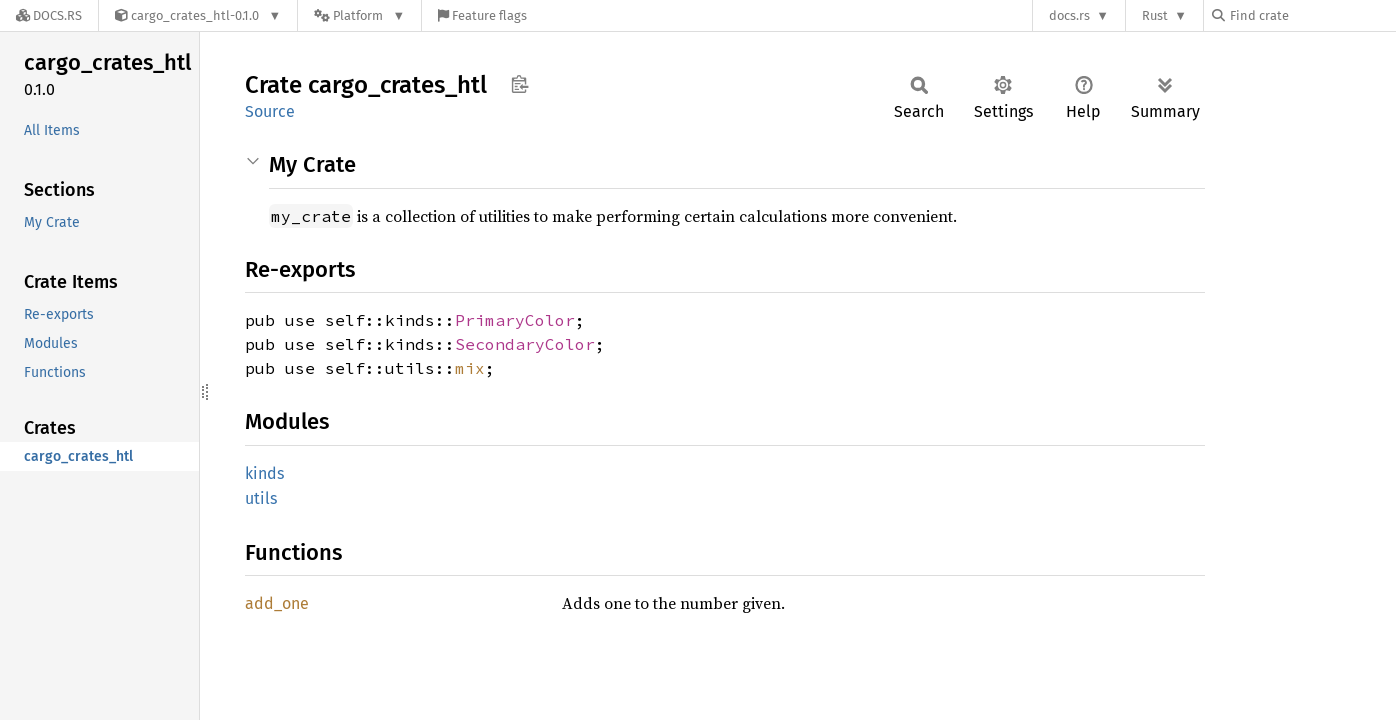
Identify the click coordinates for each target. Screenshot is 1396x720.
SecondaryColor (525, 344)
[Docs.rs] (49, 15)
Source (270, 111)
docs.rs (1069, 15)
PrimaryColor (515, 320)
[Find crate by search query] (1312, 15)
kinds (264, 473)
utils (261, 498)
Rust (1155, 15)
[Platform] (359, 15)
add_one (277, 603)
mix (470, 368)
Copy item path (519, 84)
